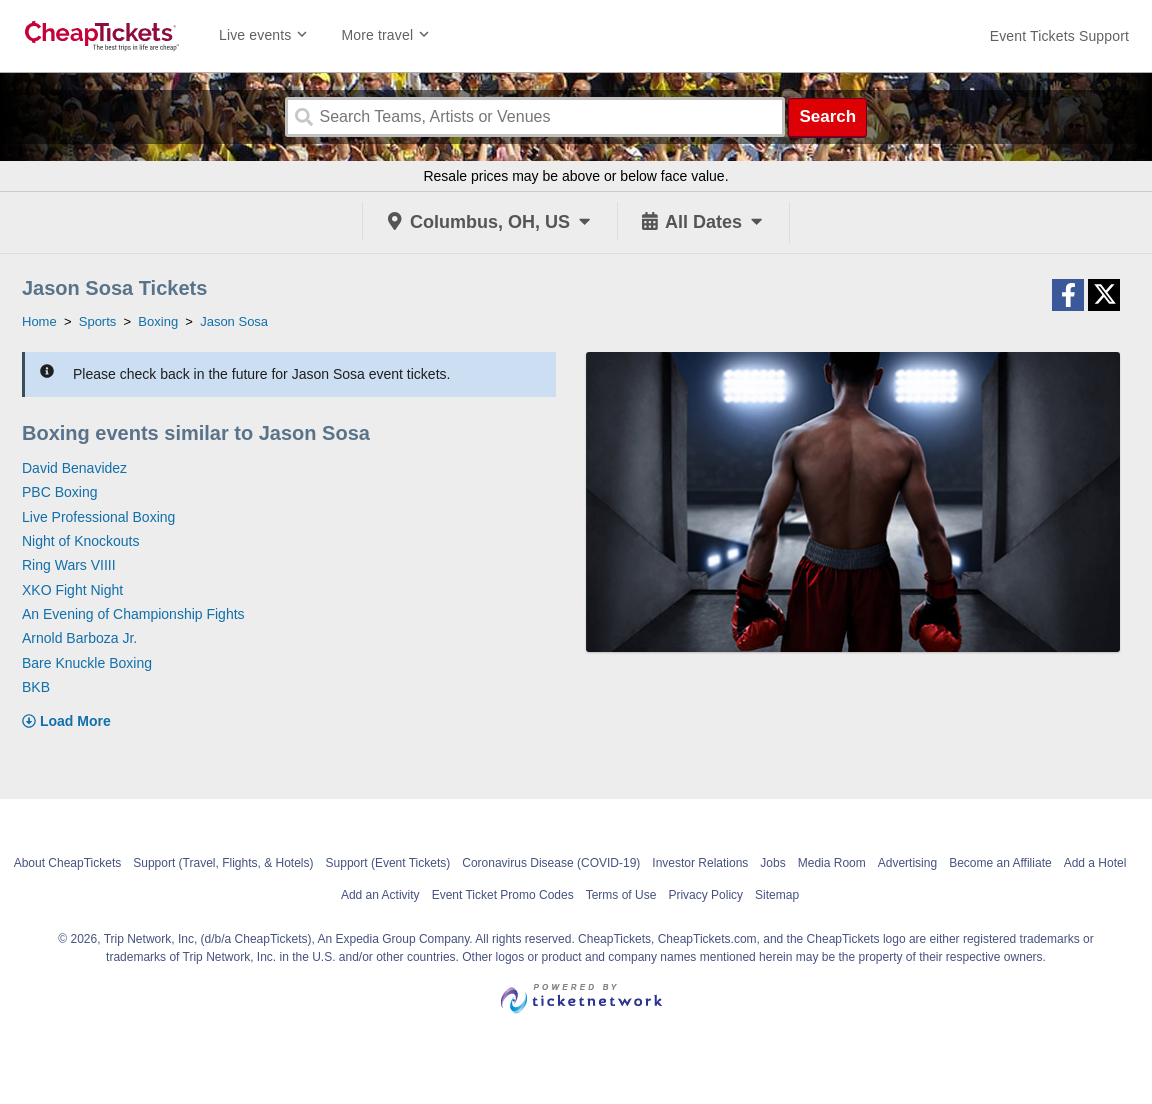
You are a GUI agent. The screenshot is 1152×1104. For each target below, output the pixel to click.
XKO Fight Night (72, 590)
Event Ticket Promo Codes (503, 895)
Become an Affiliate (1000, 863)
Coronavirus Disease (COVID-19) (551, 863)
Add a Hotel (1095, 863)
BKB (36, 687)
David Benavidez (74, 468)
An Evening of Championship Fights (133, 614)
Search (827, 116)
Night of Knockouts (81, 541)
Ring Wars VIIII (69, 565)
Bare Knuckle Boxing (87, 663)
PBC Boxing (59, 492)
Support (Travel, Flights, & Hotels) (223, 863)
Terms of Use (621, 895)
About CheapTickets (68, 863)
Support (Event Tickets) (388, 863)
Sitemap (777, 895)
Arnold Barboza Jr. (79, 638)
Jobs (772, 863)
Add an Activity (380, 895)
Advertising (907, 863)
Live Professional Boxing (98, 517)
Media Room (832, 863)
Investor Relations (700, 863)
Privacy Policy (705, 895)
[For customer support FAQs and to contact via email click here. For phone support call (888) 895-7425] (1059, 36)
